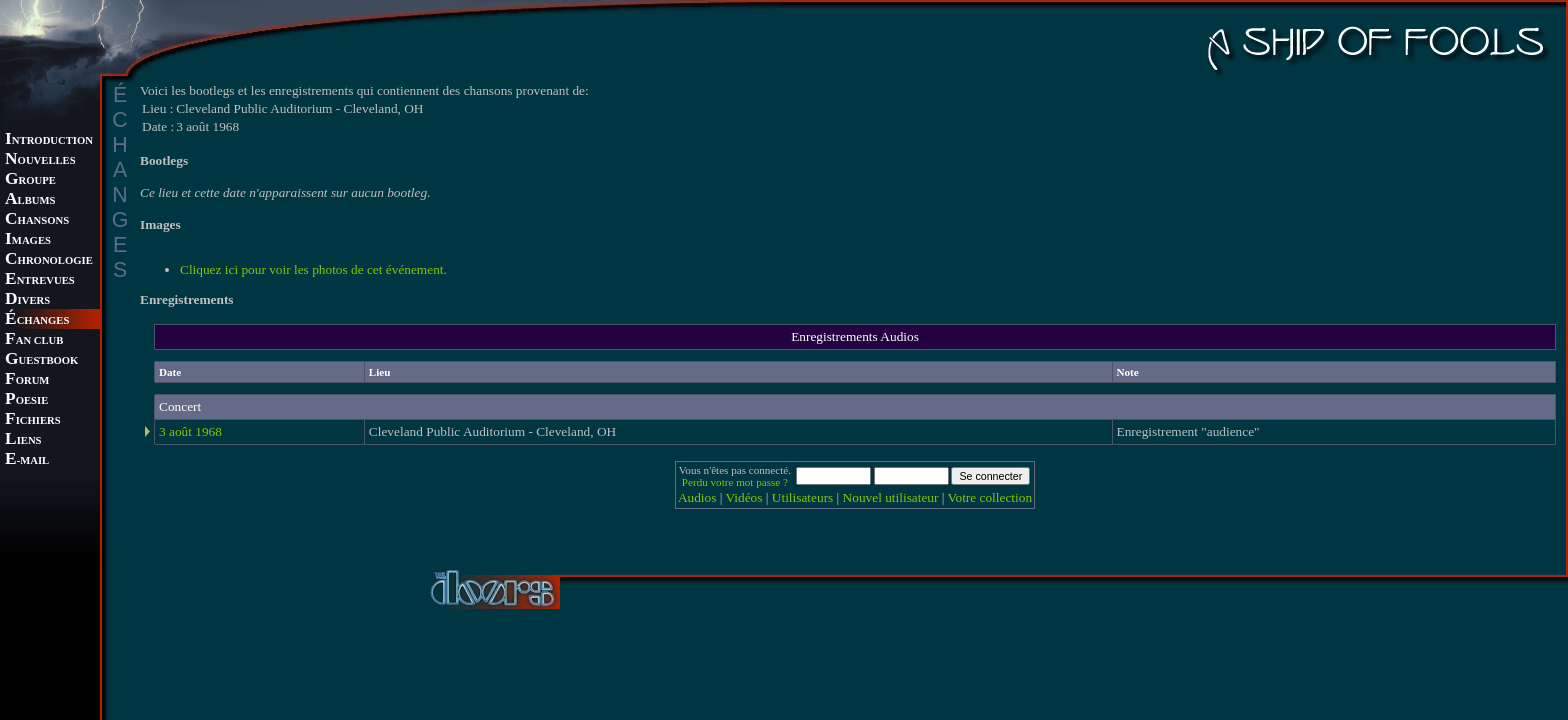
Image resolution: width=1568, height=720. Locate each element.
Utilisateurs (802, 497)
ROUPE (30, 180)
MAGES (28, 240)
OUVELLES (40, 160)
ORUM (27, 380)
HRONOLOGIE (49, 260)
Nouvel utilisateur (891, 497)
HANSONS (37, 220)
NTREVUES (40, 280)
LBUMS (30, 200)
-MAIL (27, 460)
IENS (23, 440)
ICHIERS (33, 420)
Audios (697, 497)
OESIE (26, 400)
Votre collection (990, 497)
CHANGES (37, 320)
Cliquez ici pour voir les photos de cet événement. (313, 269)
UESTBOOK (41, 360)
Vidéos (744, 497)
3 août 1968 (190, 431)
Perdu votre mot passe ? (735, 482)
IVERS (27, 300)
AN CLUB (34, 340)
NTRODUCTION (49, 140)
